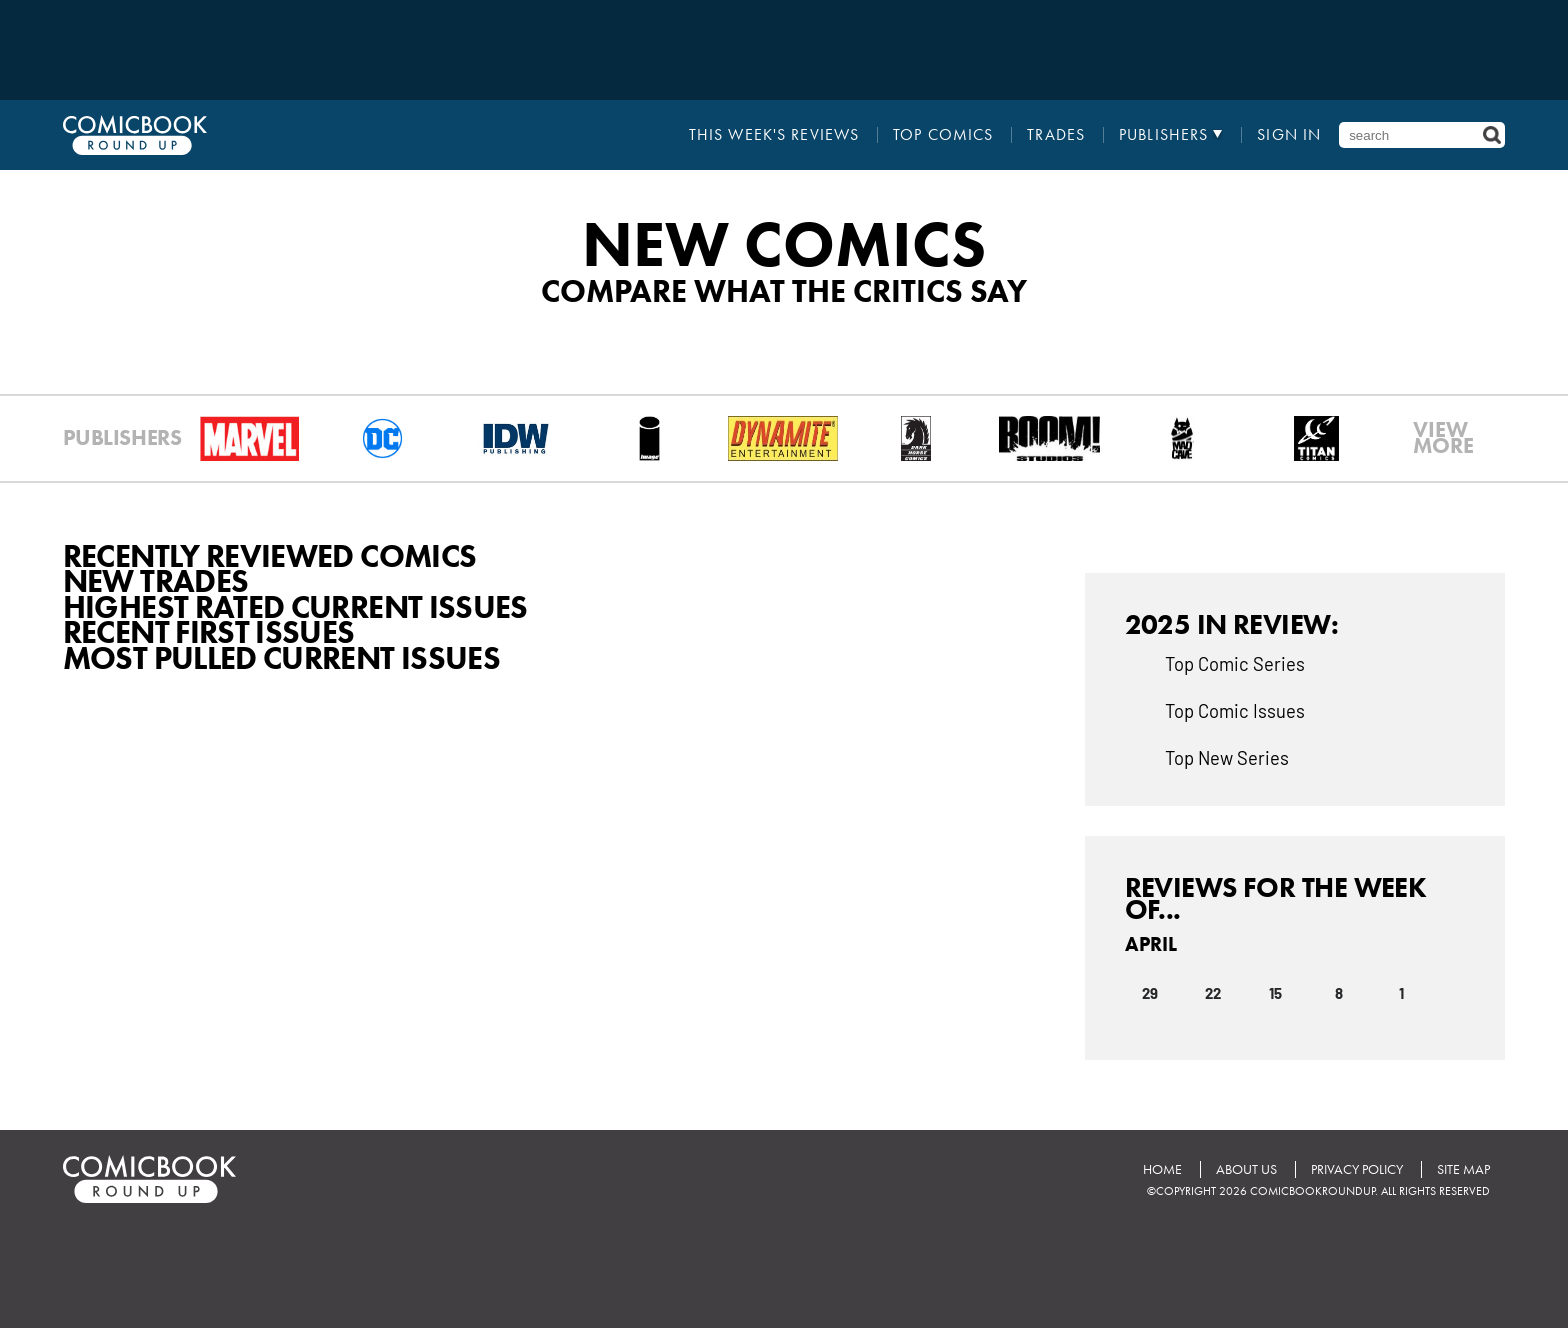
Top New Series (1227, 757)
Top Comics (943, 135)
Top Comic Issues (1235, 710)
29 (1150, 992)
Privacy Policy (1357, 1169)
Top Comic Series (1235, 663)
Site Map (1463, 1169)
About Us (1246, 1169)
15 (1275, 992)
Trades (1056, 135)
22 (1213, 992)
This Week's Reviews (774, 135)
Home (1162, 1169)
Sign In (1289, 135)
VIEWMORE (1443, 438)
